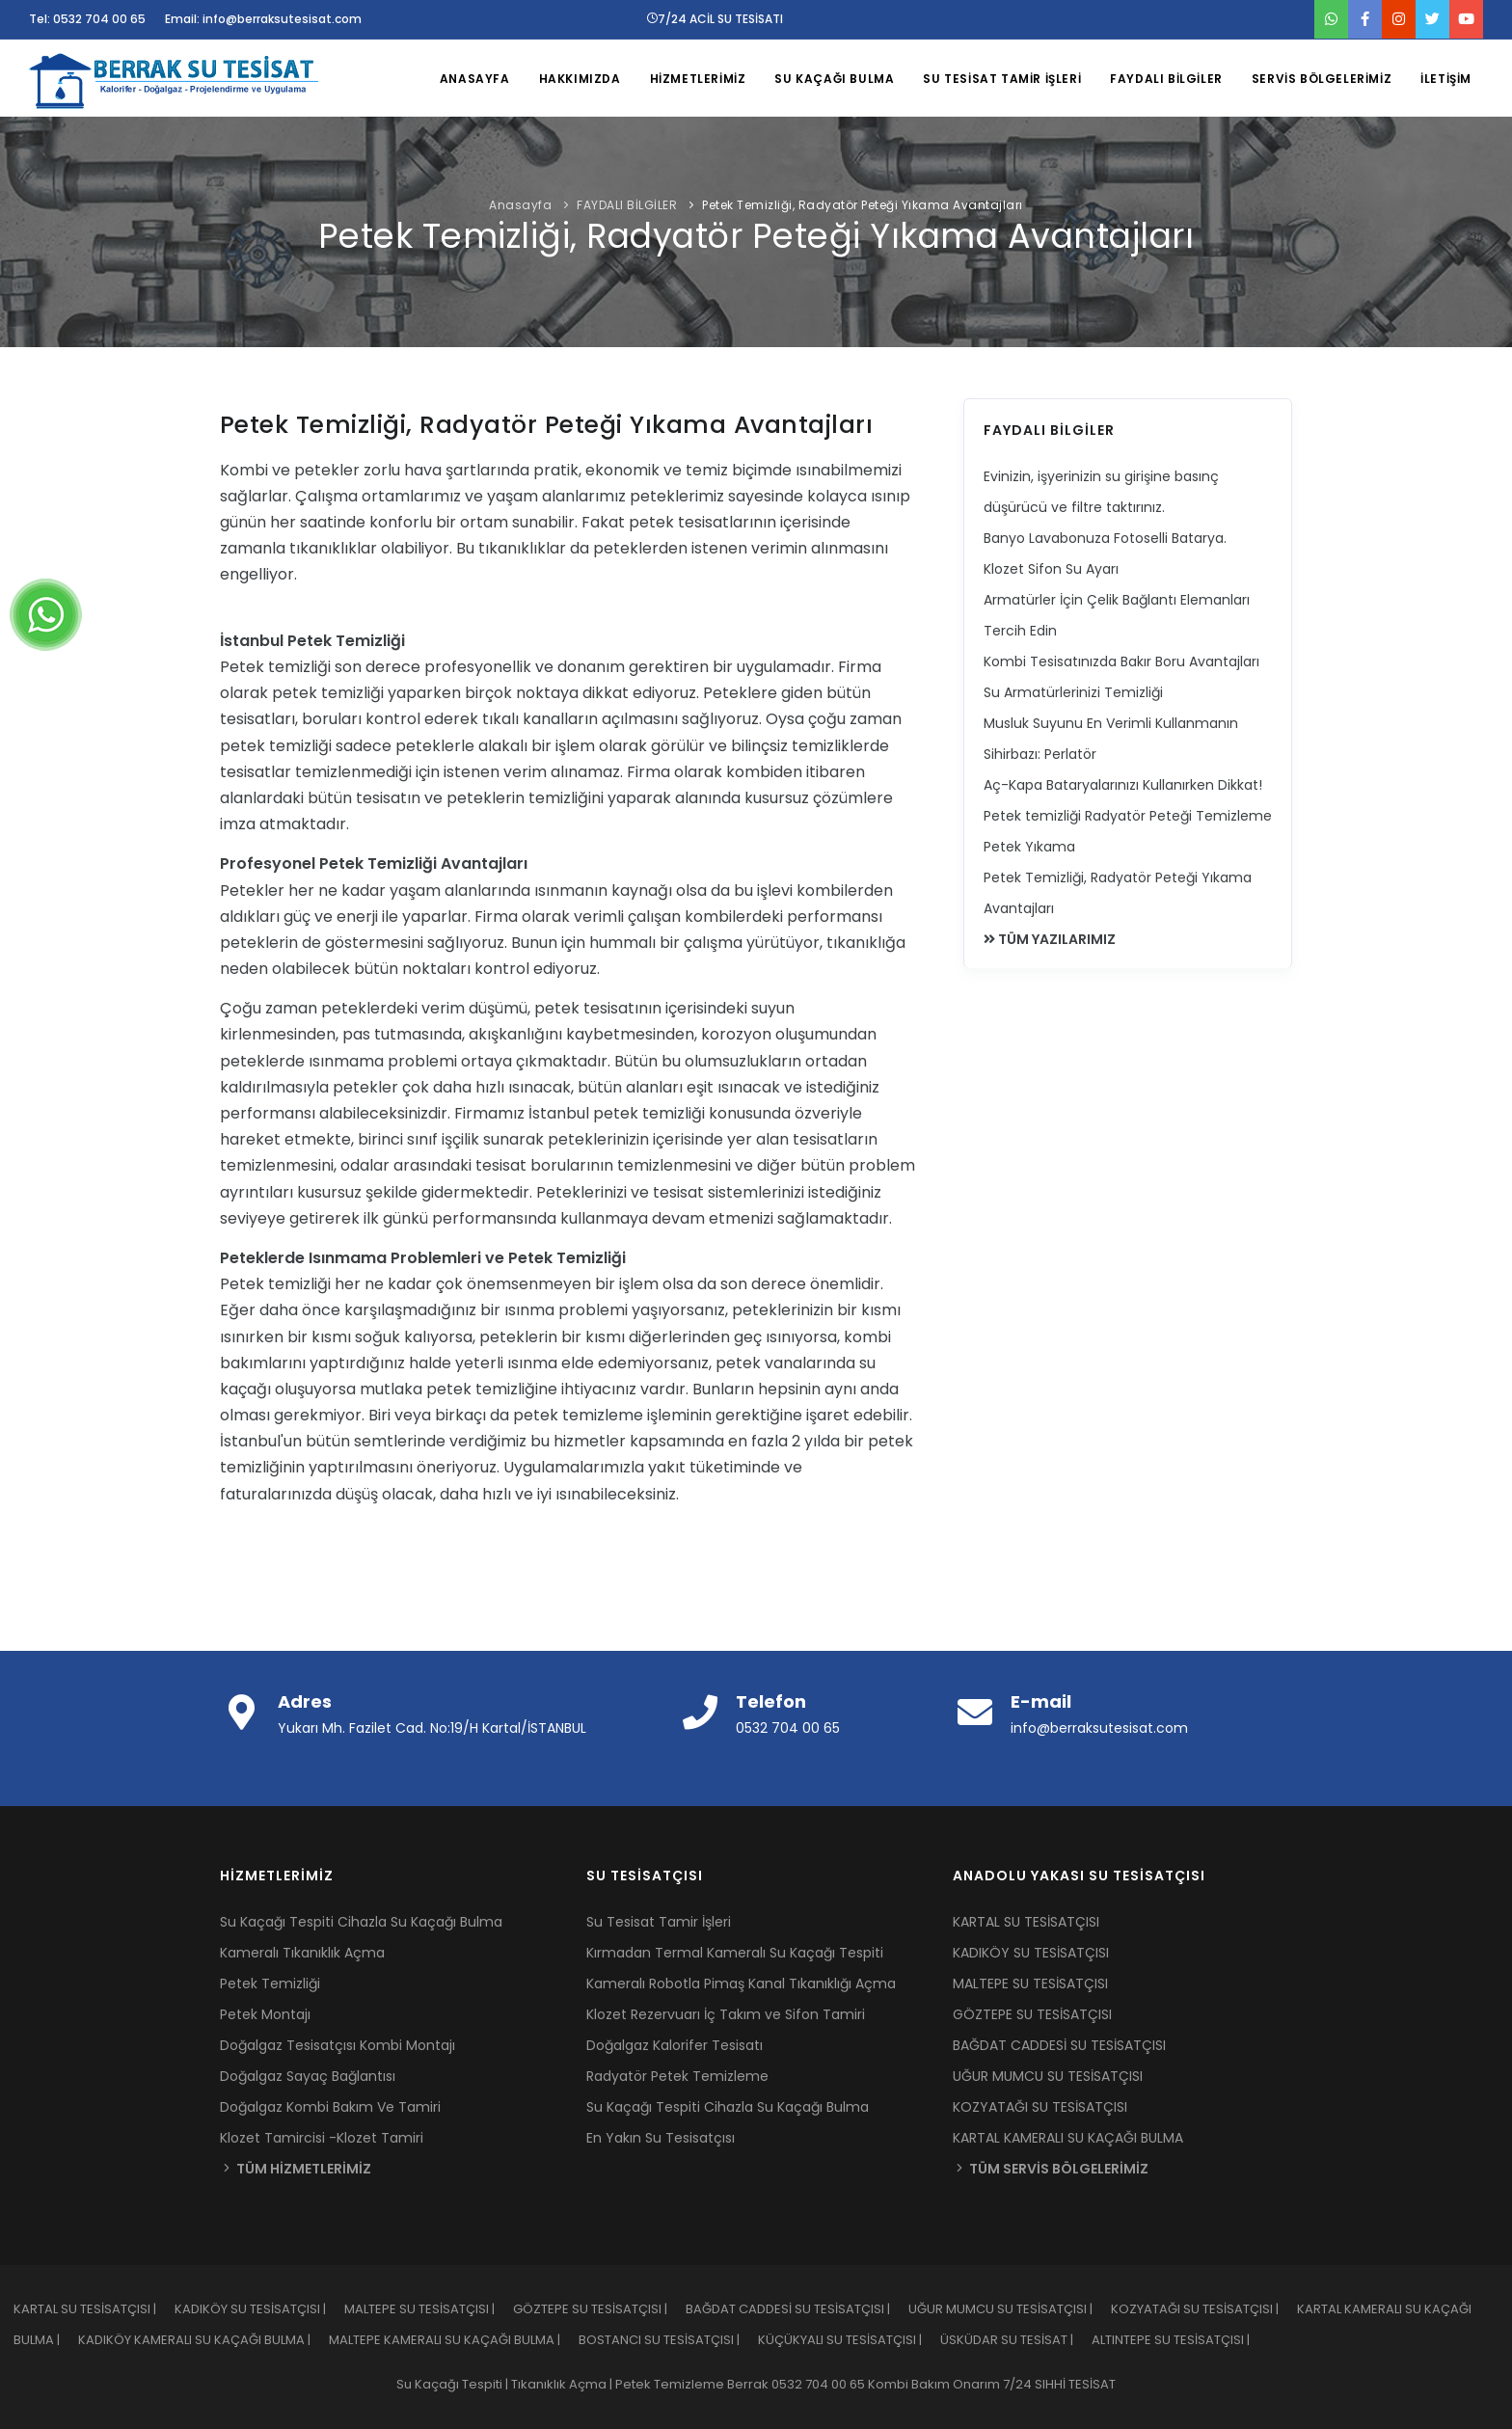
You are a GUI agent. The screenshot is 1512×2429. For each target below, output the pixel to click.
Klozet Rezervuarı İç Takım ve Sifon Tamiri (725, 2014)
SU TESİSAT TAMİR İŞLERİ (1002, 78)
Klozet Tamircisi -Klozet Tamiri (321, 2137)
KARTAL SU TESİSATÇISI (1026, 1921)
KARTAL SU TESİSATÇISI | (94, 2309)
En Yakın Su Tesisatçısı (660, 2137)
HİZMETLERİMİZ (698, 78)
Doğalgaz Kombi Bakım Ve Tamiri (330, 2107)
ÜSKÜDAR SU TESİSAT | (1016, 2340)
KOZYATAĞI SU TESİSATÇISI (1040, 2107)
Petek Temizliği (270, 1983)
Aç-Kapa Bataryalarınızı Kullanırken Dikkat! (1123, 785)
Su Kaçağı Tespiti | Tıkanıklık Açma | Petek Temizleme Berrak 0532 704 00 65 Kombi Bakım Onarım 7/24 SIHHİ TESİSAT (756, 2384)
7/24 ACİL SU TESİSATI (714, 19)
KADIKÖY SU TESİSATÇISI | (259, 2309)
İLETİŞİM (1446, 78)
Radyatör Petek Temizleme (677, 2076)
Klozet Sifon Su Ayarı (1051, 569)
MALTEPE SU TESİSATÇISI (1030, 1983)
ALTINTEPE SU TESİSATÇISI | (1178, 2340)
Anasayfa (520, 205)
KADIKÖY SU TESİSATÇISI (1031, 1952)
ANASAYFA (475, 78)
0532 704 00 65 (788, 1728)
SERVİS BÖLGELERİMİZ (1321, 78)
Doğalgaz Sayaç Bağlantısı (307, 2076)
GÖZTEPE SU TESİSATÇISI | (599, 2309)
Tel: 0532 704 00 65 (87, 19)
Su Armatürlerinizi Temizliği (1073, 692)
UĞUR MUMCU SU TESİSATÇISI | (1009, 2309)
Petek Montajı (265, 2014)
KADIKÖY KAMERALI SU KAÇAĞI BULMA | (203, 2340)
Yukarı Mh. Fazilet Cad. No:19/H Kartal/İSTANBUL (432, 1728)
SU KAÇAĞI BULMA (834, 78)
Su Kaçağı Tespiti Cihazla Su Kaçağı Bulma (361, 1921)
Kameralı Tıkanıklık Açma (302, 1952)
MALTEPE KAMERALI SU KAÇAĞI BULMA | (454, 2340)
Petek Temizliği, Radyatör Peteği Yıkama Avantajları (862, 205)
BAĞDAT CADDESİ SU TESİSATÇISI (1059, 2045)
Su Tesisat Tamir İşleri (658, 1921)
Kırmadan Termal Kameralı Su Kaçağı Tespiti (734, 1952)
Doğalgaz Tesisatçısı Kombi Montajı (337, 2045)
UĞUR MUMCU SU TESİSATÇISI (1048, 2076)
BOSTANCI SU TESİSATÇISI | (668, 2340)
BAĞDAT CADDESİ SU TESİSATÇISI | (797, 2309)
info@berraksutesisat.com (1099, 1728)
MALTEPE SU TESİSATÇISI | (428, 2309)
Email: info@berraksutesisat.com (263, 19)
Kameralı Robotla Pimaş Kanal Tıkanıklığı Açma (741, 1983)
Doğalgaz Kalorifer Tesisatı (674, 2045)
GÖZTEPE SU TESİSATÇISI (1032, 2014)
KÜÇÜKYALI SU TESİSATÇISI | (849, 2340)
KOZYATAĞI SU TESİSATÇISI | (1204, 2309)
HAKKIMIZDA (580, 78)
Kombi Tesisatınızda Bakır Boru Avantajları (1121, 661)
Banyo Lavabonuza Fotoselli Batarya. (1105, 538)
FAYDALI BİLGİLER (1166, 78)
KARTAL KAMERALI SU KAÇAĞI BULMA (1068, 2137)
